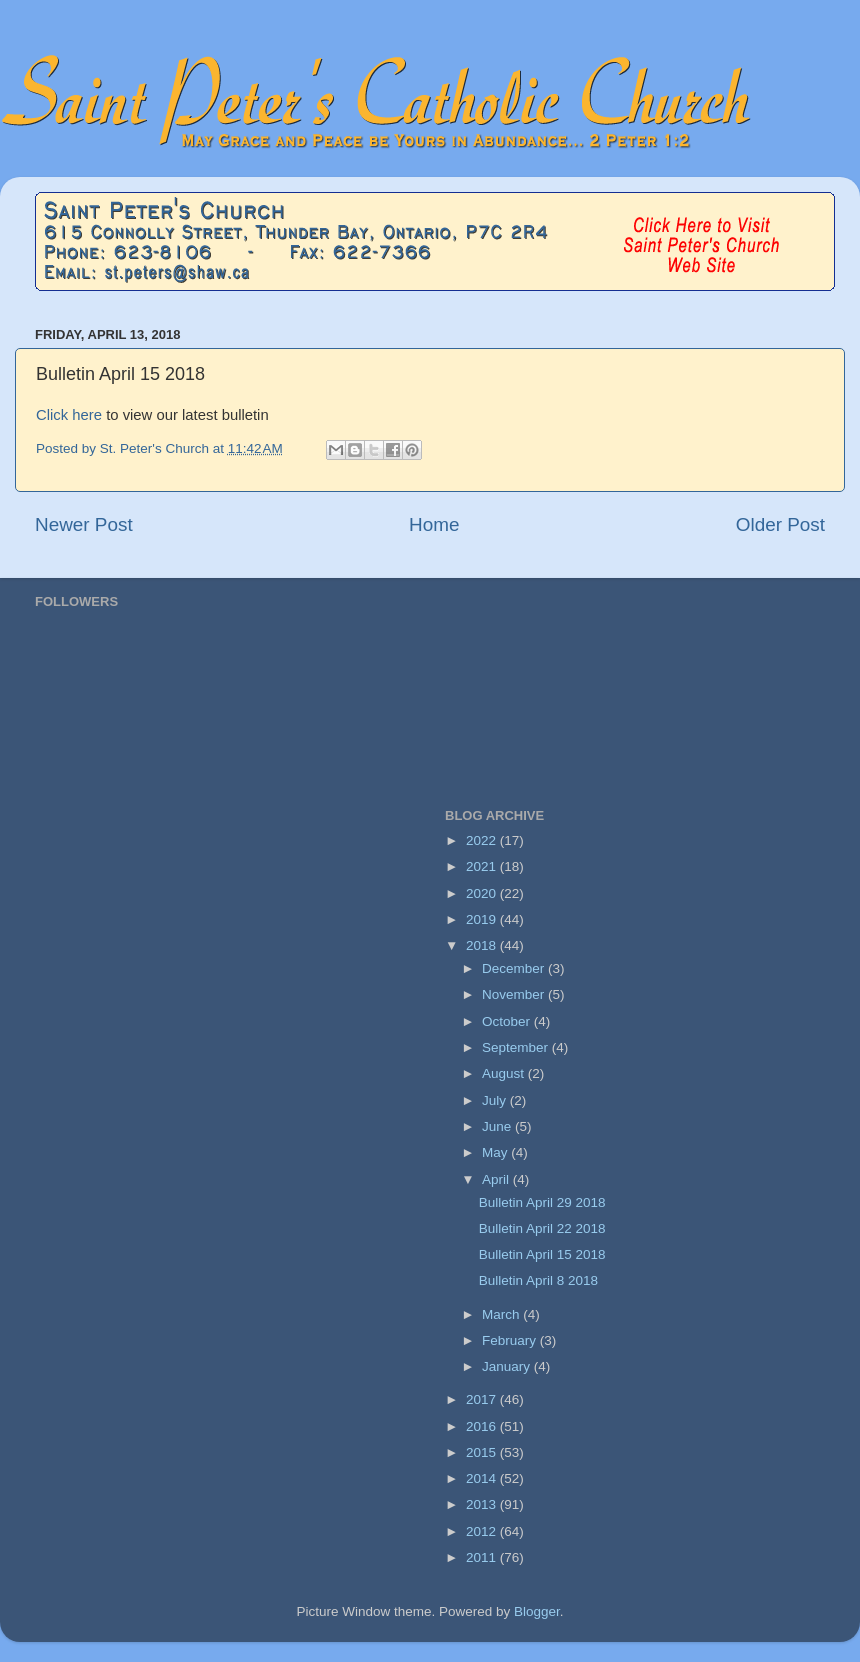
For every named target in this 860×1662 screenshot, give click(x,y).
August (505, 1073)
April (497, 1179)
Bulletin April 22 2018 (542, 1228)
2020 (483, 893)
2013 (483, 1504)
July (496, 1100)
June (498, 1126)
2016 (483, 1426)
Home (434, 524)
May (496, 1152)
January (508, 1366)
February (511, 1340)
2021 (483, 866)
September (517, 1047)
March (502, 1314)
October (508, 1021)
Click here (71, 415)
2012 (483, 1531)
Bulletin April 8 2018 (538, 1280)
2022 (483, 840)
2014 (483, 1478)
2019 (483, 919)
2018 (483, 945)
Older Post (780, 524)
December (515, 968)
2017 (483, 1399)
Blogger (537, 1611)
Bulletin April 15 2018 (542, 1254)
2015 (483, 1452)
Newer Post (84, 524)
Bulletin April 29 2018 (542, 1202)
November (515, 994)
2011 (483, 1557)
